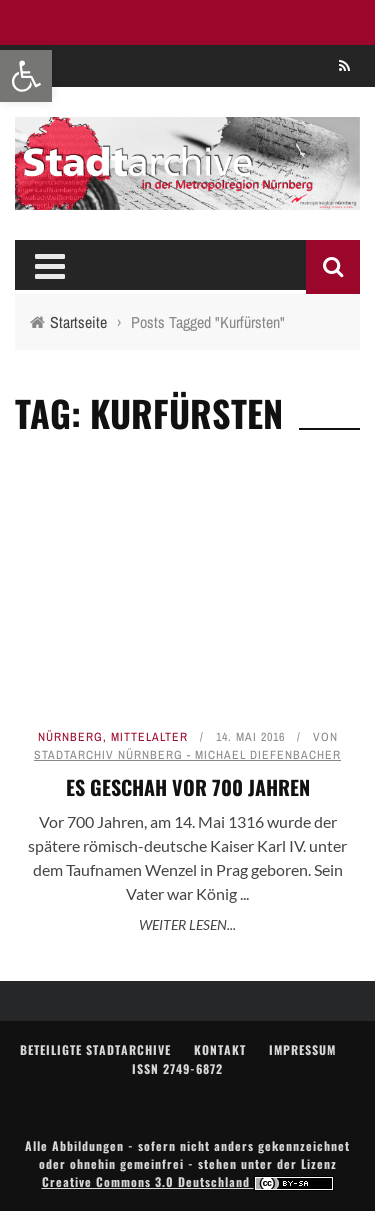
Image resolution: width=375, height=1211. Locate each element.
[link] (26, 76)
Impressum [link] (302, 1049)
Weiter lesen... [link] (187, 924)
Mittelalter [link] (149, 737)
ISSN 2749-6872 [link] (177, 1068)
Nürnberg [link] (70, 737)
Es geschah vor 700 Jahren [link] (188, 787)
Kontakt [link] (220, 1049)
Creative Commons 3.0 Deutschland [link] (188, 1181)
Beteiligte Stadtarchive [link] (95, 1049)
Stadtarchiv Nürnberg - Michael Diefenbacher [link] (187, 755)
